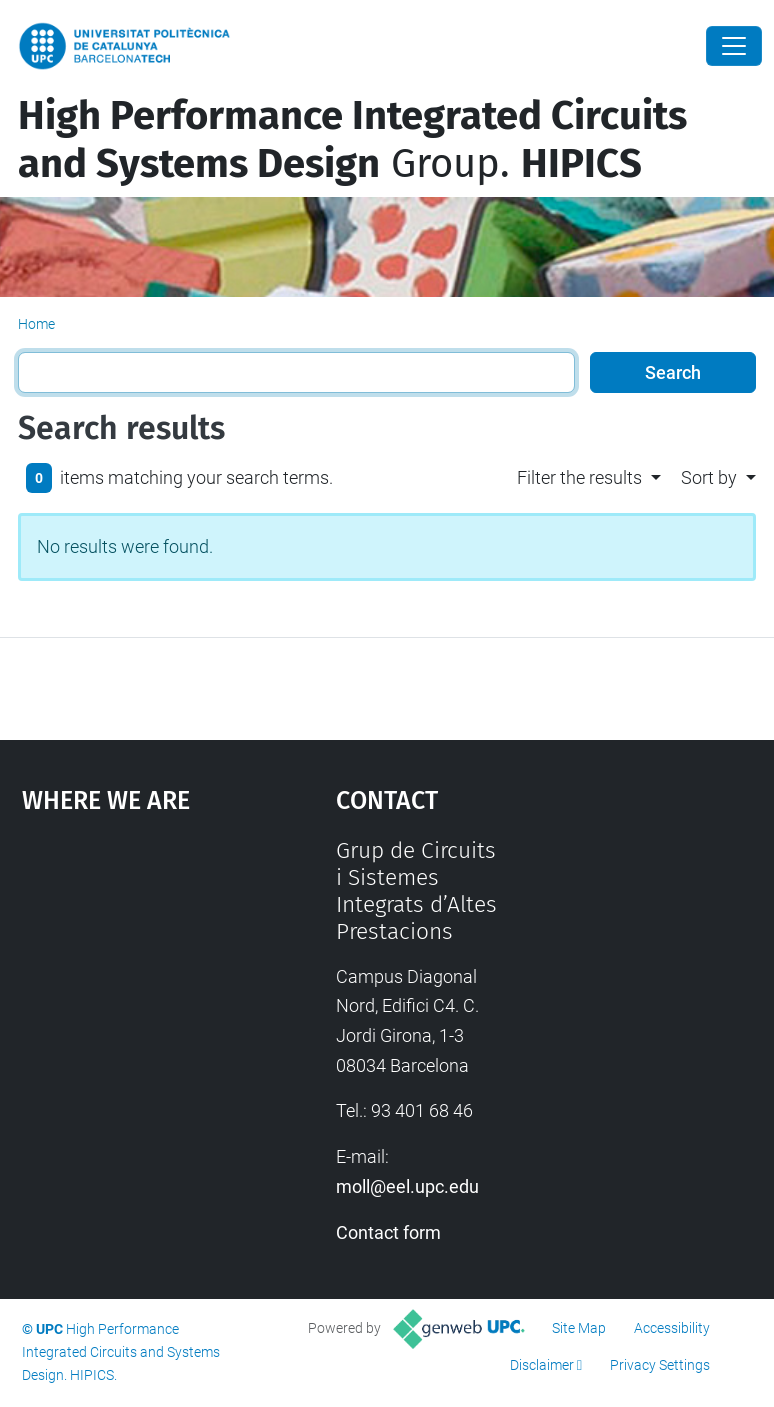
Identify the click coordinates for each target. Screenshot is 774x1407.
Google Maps (136, 987)
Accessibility (672, 1328)
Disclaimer (542, 1365)
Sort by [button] (709, 477)
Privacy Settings (660, 1365)
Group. (352, 140)
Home (36, 324)
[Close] (734, 46)
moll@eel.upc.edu (407, 1186)
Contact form (388, 1232)
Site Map (579, 1328)
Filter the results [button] (579, 477)
